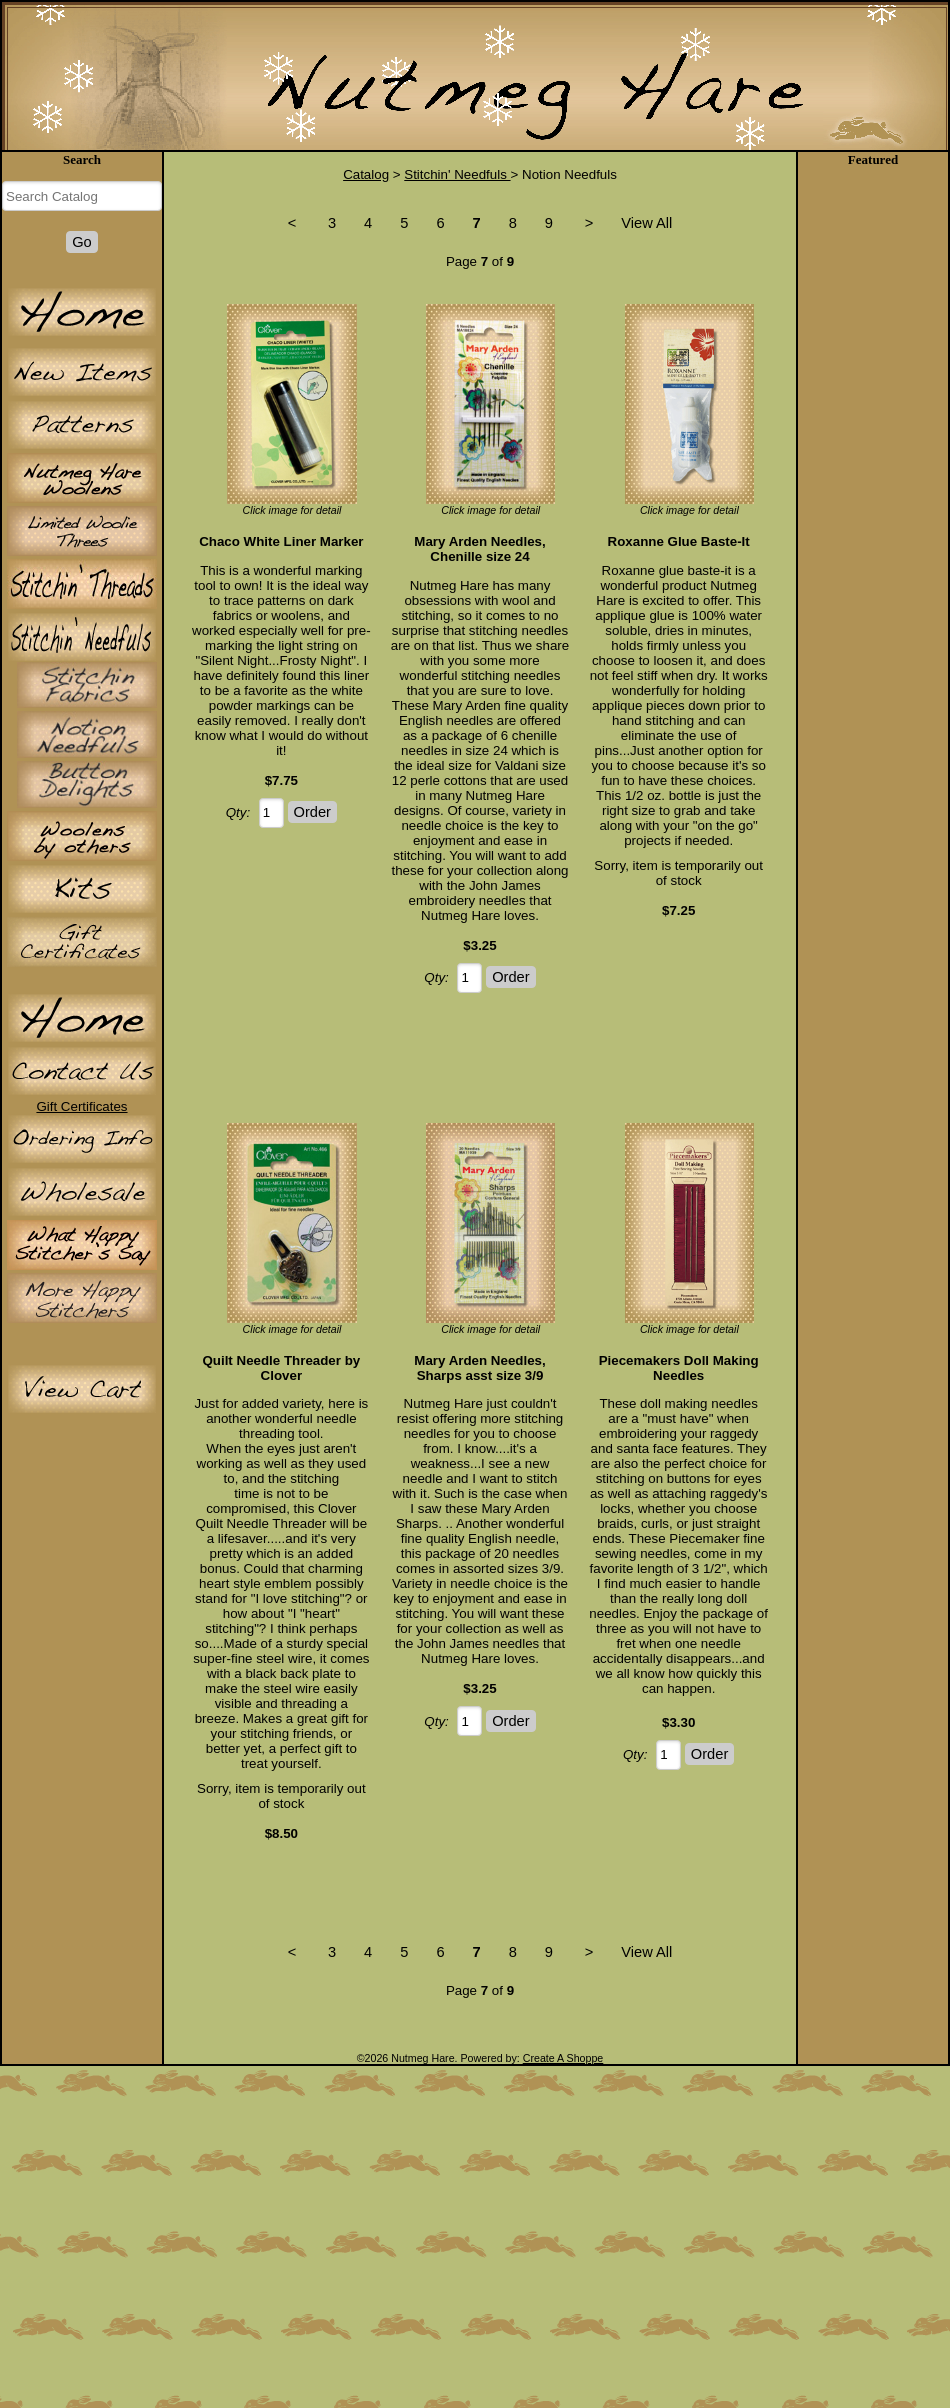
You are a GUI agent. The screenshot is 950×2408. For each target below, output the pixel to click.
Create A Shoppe (563, 2058)
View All (646, 223)
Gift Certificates (81, 1106)
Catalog (366, 174)
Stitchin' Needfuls (457, 174)
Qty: (238, 812)
